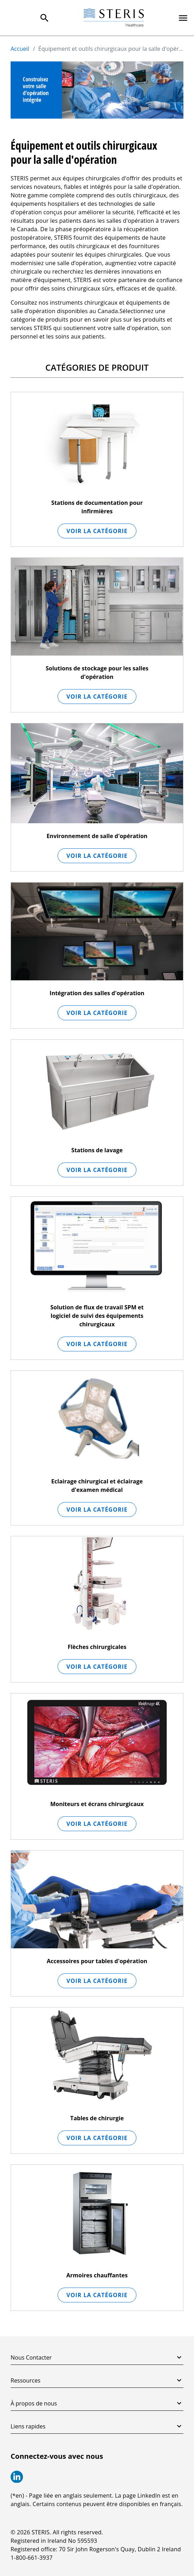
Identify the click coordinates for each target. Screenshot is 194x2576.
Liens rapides (97, 2426)
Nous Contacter (97, 2357)
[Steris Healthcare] (114, 17)
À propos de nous (97, 2403)
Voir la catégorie (97, 531)
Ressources (97, 2380)
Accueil (20, 49)
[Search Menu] (44, 18)
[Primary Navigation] (183, 18)
